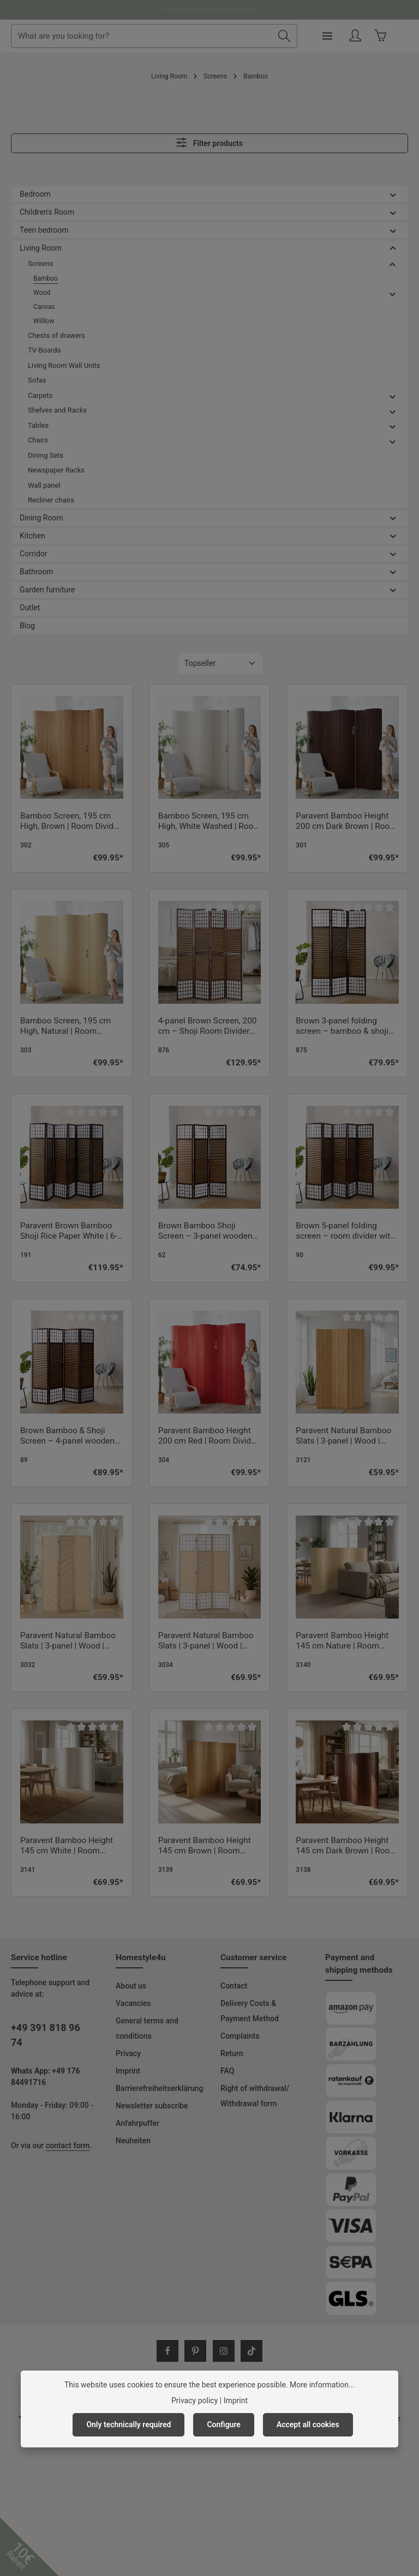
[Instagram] (224, 2351)
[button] (393, 194)
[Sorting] (220, 663)
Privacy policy (194, 2400)
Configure (223, 2424)
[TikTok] (251, 2351)
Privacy (128, 2053)
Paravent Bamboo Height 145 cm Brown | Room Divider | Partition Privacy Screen (204, 1846)
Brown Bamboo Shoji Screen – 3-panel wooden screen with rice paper (205, 1231)
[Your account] (370, 36)
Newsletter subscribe (152, 2105)
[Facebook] (167, 2351)
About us (131, 1985)
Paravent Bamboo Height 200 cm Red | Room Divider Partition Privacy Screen (208, 1436)
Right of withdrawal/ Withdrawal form (254, 2096)
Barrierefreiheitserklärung (159, 2088)
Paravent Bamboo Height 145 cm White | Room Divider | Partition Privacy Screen (66, 1846)
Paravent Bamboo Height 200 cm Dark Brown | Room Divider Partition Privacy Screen (346, 822)
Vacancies (133, 2003)
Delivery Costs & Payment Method (249, 2011)
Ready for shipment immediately (209, 10)
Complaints (240, 2036)
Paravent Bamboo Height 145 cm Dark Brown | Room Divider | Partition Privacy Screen (346, 1846)
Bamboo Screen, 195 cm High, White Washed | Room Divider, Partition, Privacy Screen (209, 822)
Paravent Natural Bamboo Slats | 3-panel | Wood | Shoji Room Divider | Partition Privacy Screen (206, 1641)
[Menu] (343, 36)
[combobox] (167, 36)
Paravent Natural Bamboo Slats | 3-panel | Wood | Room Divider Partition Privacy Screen (343, 1436)
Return (231, 2053)
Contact (233, 1985)
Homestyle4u (141, 1957)
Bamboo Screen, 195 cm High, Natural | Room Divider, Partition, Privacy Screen (66, 1027)
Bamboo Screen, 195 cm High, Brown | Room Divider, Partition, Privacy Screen (71, 822)
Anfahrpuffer (137, 2123)
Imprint (128, 2070)
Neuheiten (133, 2140)
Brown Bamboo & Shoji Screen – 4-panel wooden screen (67, 1436)
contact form (68, 2145)
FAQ (227, 2070)
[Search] (300, 36)
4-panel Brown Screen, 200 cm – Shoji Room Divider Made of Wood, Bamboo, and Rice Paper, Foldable (207, 1027)
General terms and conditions (147, 2028)
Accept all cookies (308, 2424)
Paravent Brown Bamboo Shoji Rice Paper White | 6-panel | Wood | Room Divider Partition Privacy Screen (68, 1231)
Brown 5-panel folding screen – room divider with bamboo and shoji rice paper (345, 1231)
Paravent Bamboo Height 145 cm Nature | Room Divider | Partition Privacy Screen (342, 1641)
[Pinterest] (195, 2351)
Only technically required (128, 2424)
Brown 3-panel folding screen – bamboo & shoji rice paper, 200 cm (342, 1027)
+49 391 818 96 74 (45, 2035)
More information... (322, 2384)
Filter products (209, 142)
